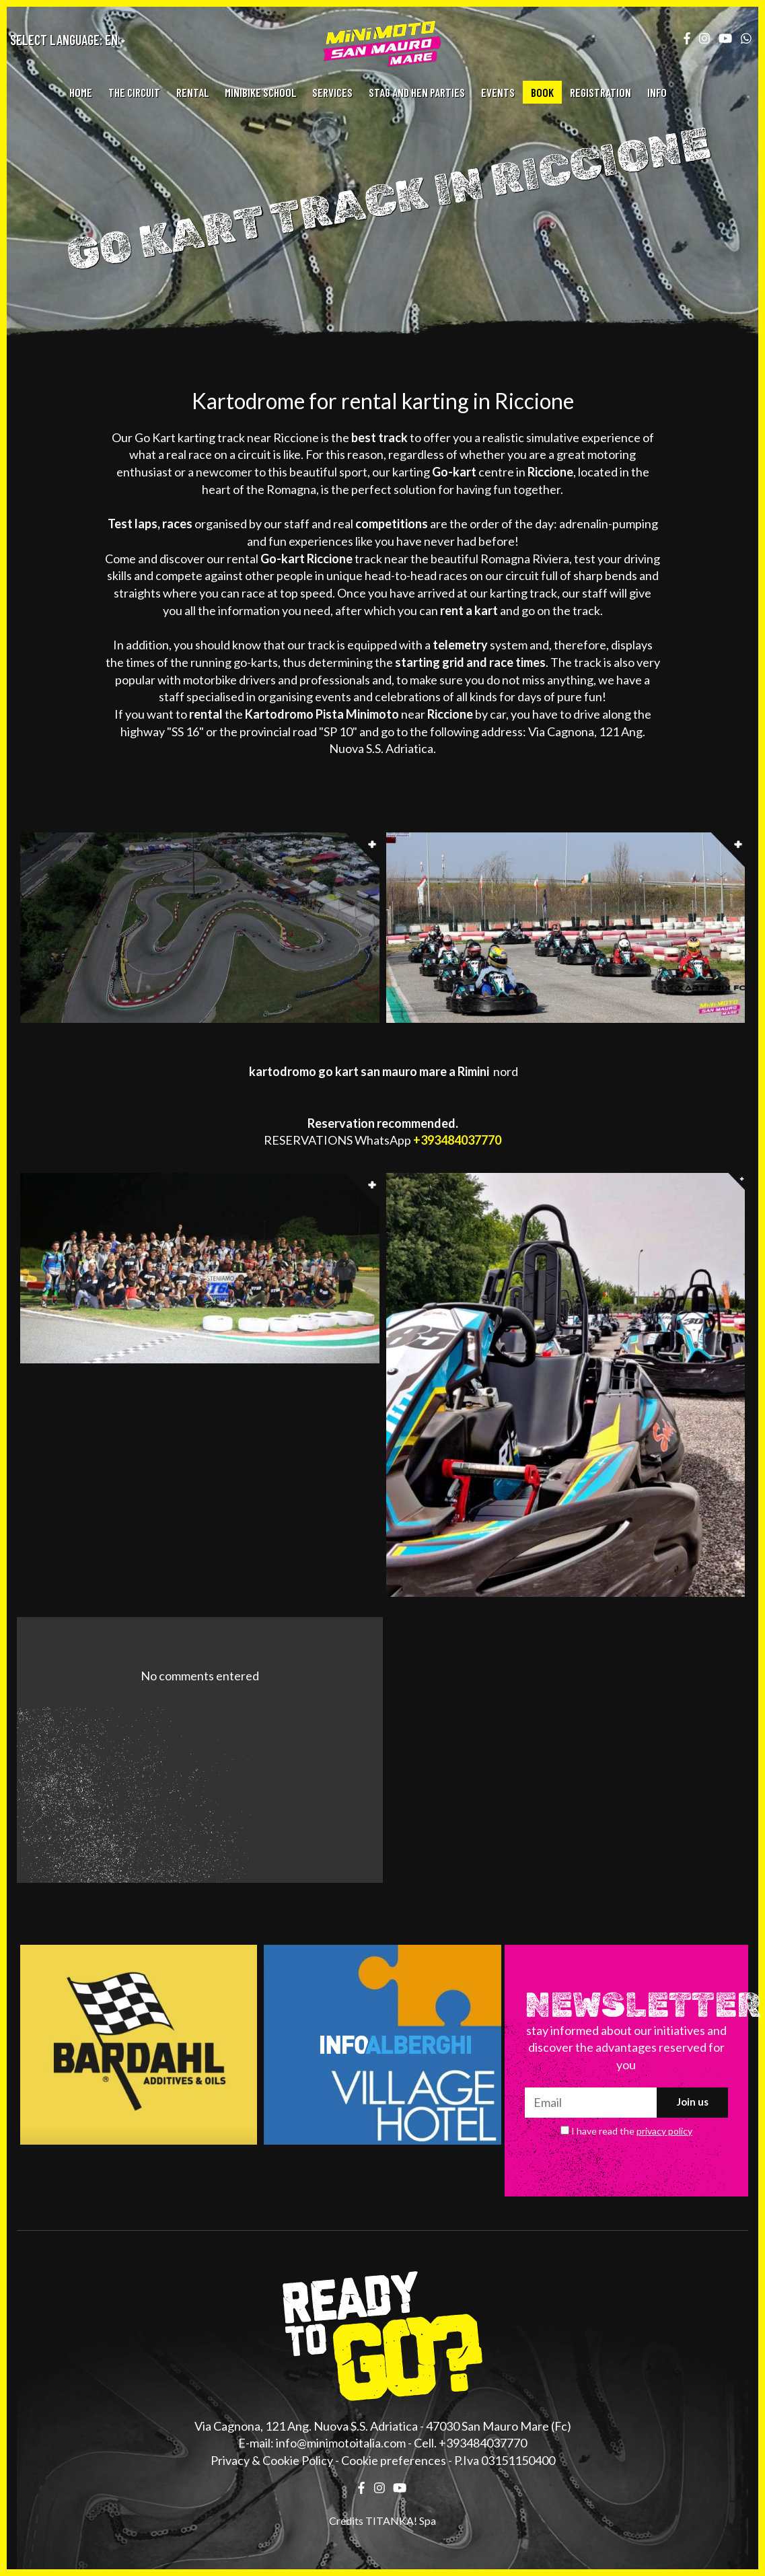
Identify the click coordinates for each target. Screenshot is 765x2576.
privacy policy (664, 2131)
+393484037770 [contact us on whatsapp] (457, 1140)
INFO (657, 92)
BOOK (542, 92)
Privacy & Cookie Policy (272, 2460)
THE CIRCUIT (134, 92)
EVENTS (498, 92)
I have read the (631, 2131)
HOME (80, 92)
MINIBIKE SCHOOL (260, 92)
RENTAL (192, 92)
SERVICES (332, 92)
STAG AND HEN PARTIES (417, 92)
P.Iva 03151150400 (504, 2460)
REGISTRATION (600, 92)
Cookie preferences (393, 2460)
